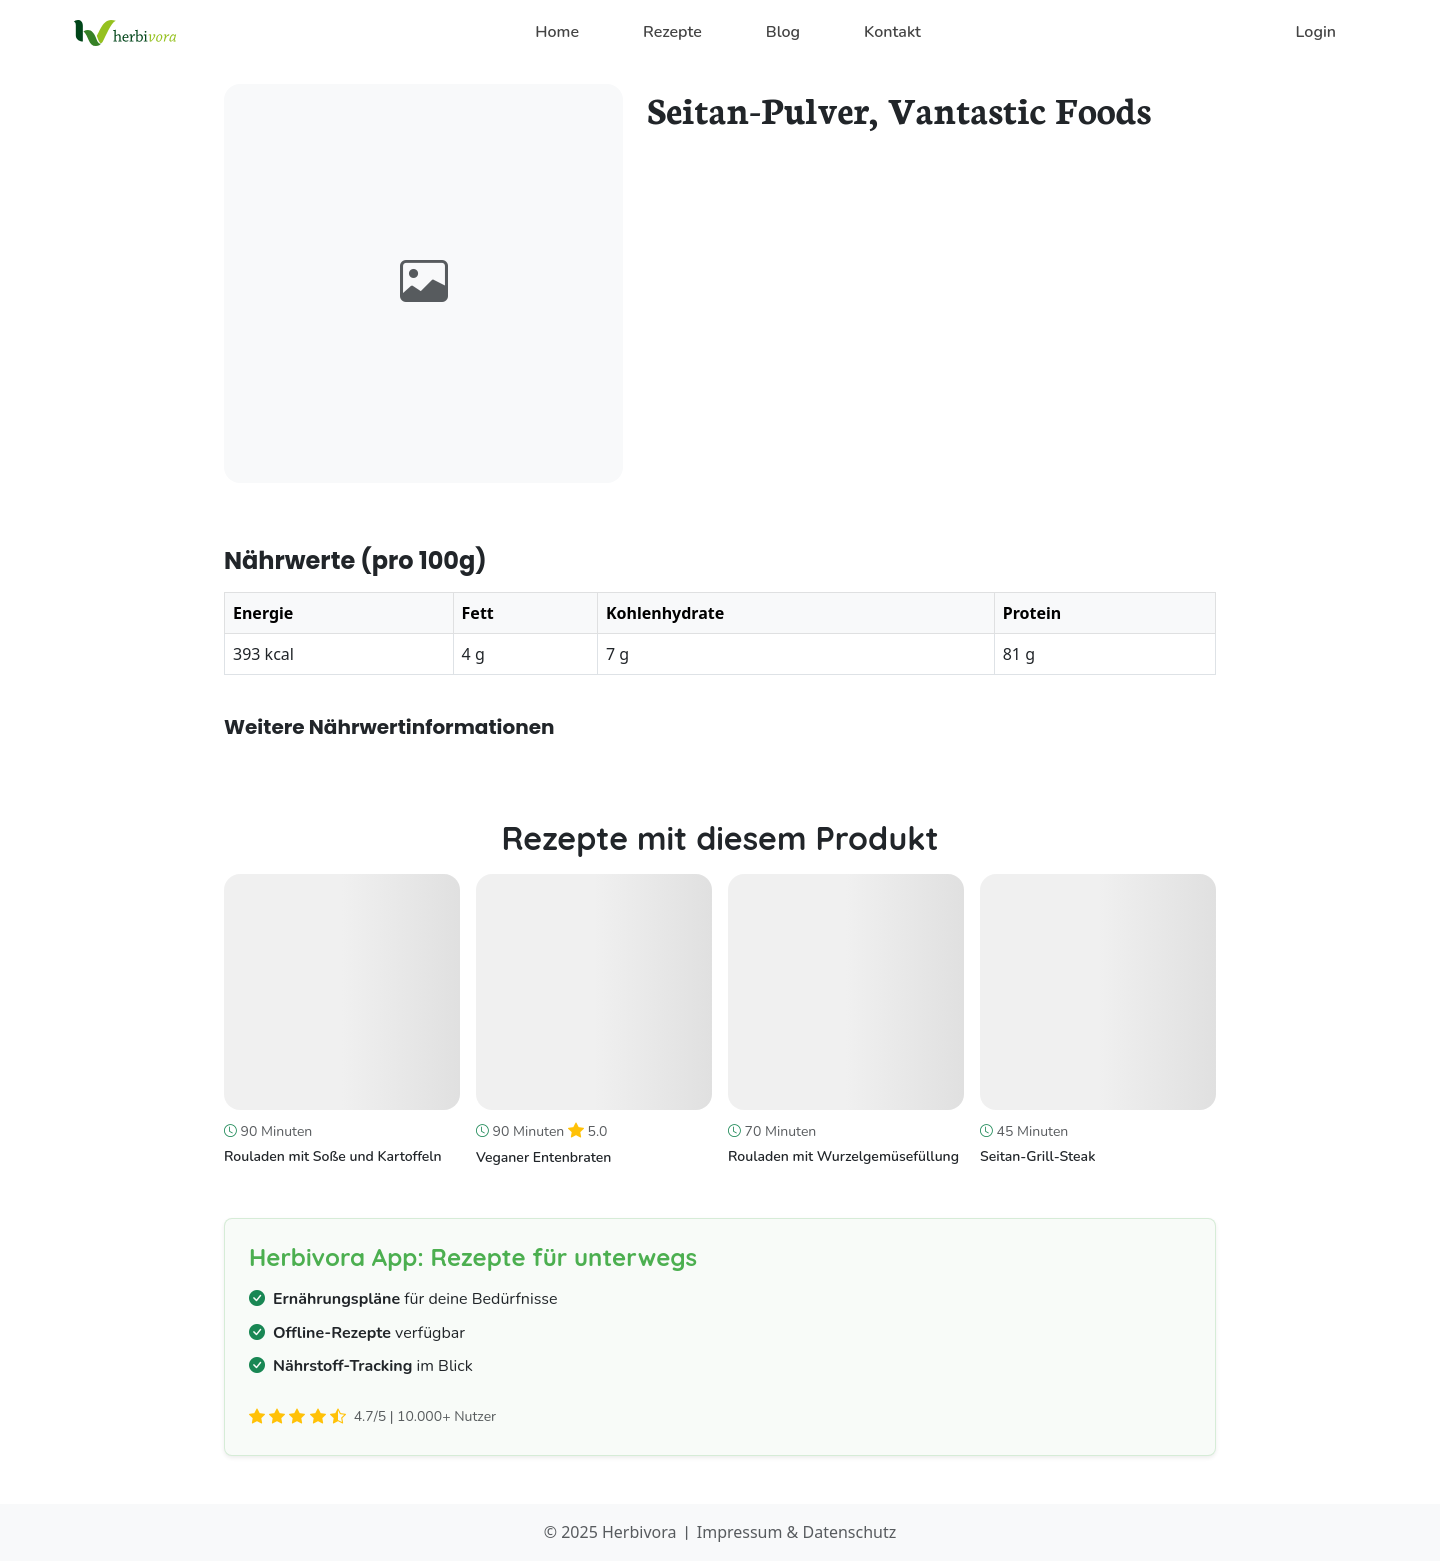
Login (1316, 32)
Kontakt (892, 32)
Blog (783, 32)
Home (557, 32)
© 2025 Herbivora (610, 1532)
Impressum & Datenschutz (797, 1532)
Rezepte (672, 32)
